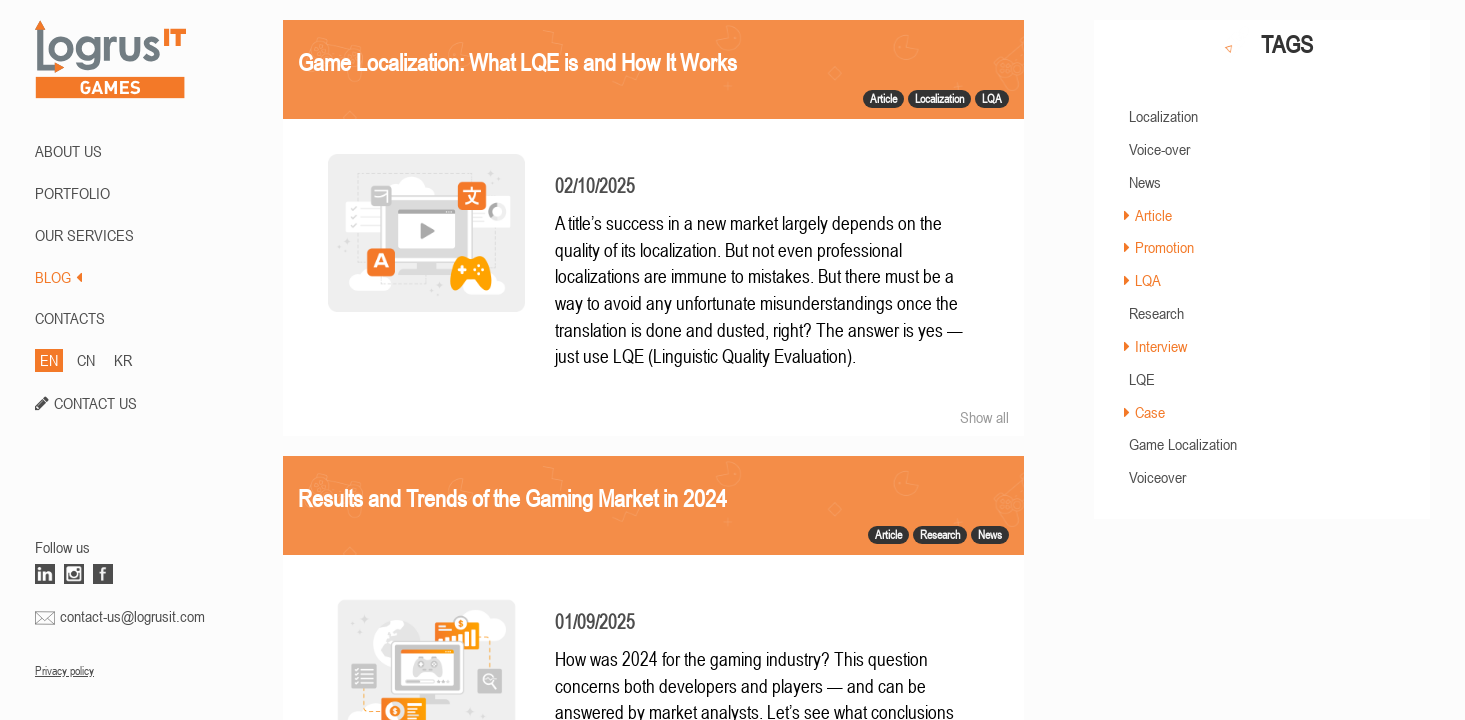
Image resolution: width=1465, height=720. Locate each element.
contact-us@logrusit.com (132, 616)
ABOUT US (68, 151)
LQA (1148, 280)
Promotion (1164, 247)
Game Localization (1183, 444)
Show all (984, 417)
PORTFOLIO (72, 193)
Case (1150, 412)
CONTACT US (95, 403)
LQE (1142, 379)
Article (1153, 215)
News (1145, 182)
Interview (1161, 346)
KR (123, 360)
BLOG (58, 277)
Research (1156, 313)
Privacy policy (64, 671)
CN (86, 360)
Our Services (84, 235)
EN (49, 360)
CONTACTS (70, 318)
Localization (1163, 116)
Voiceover (1157, 477)
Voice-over (1159, 149)
